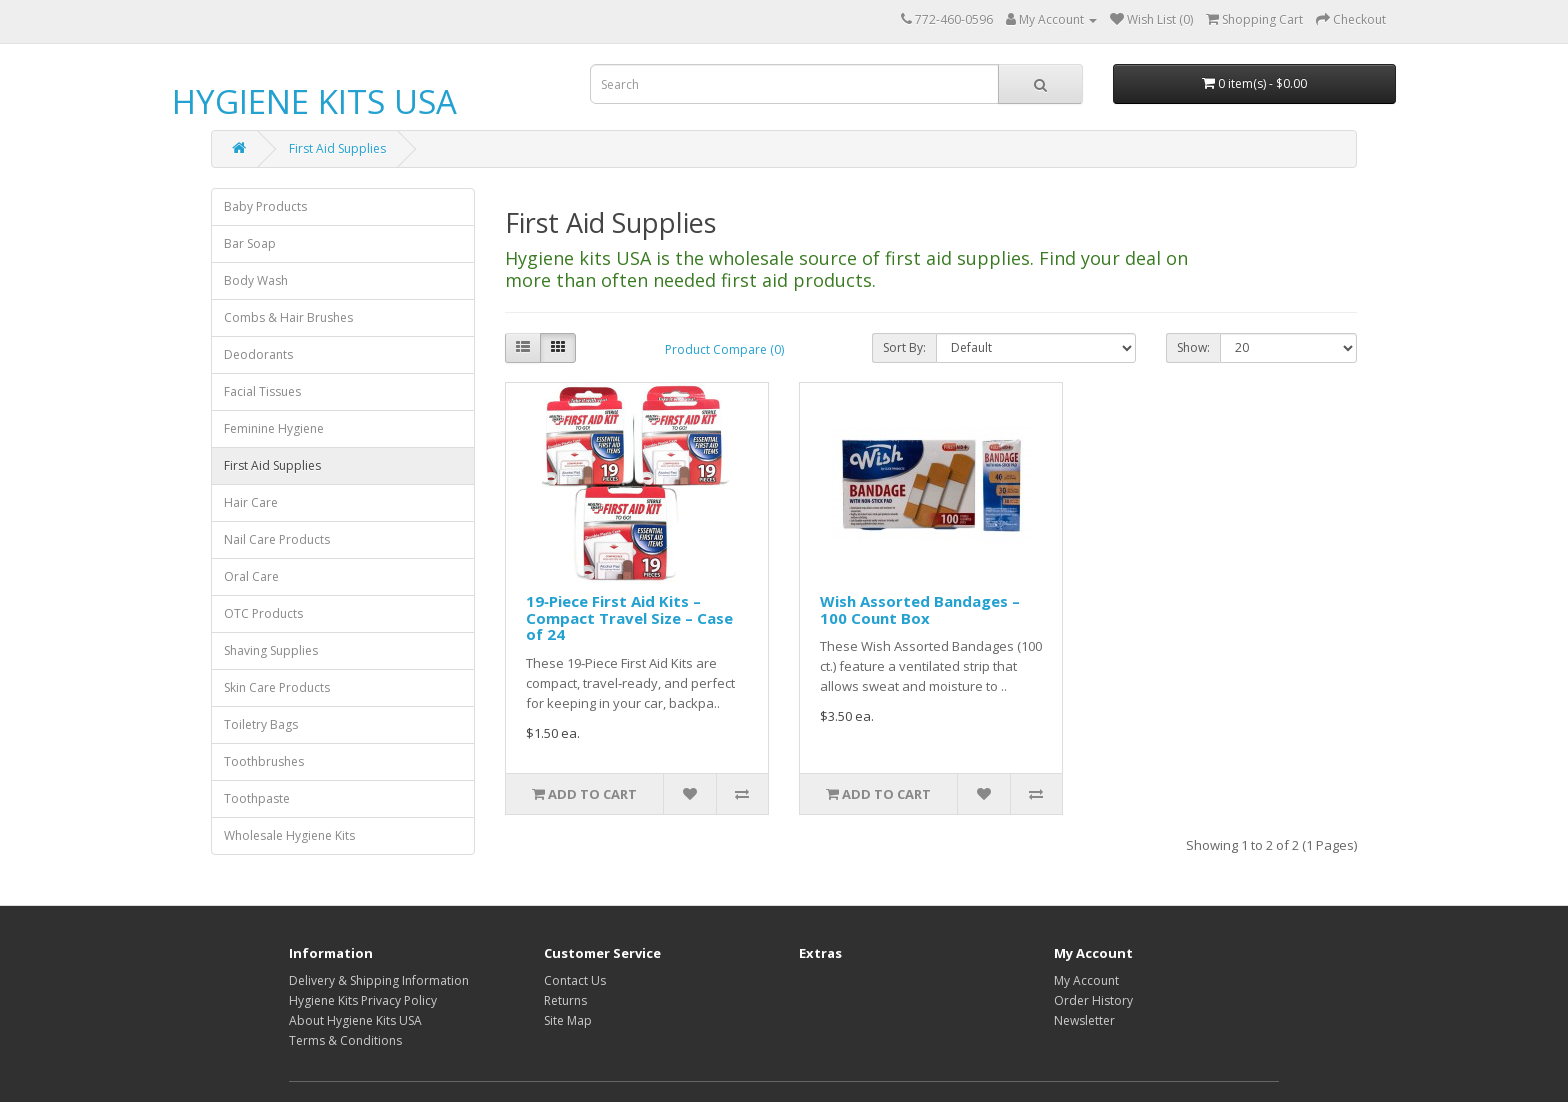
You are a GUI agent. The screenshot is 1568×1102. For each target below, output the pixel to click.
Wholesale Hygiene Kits (289, 835)
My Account (1086, 980)
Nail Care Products (277, 539)
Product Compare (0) (724, 349)
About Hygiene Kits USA (355, 1020)
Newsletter (1084, 1020)
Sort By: (904, 347)
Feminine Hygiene (274, 428)
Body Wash (256, 280)
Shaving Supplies (271, 650)
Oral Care (251, 576)
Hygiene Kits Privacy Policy (363, 1000)
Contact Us (575, 980)
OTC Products (263, 613)
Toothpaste (257, 798)
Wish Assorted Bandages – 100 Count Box (920, 609)
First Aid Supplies (337, 148)
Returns (565, 1000)
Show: (1193, 347)
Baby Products (265, 206)
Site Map (568, 1020)
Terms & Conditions (345, 1040)
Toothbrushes (264, 761)
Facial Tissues (262, 391)
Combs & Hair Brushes (288, 317)
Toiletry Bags (261, 724)
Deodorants (258, 354)
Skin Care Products (277, 687)
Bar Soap (250, 243)
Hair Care (251, 502)
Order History (1093, 1000)
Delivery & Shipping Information (379, 980)
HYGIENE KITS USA (314, 101)
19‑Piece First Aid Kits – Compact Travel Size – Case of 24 (629, 617)
